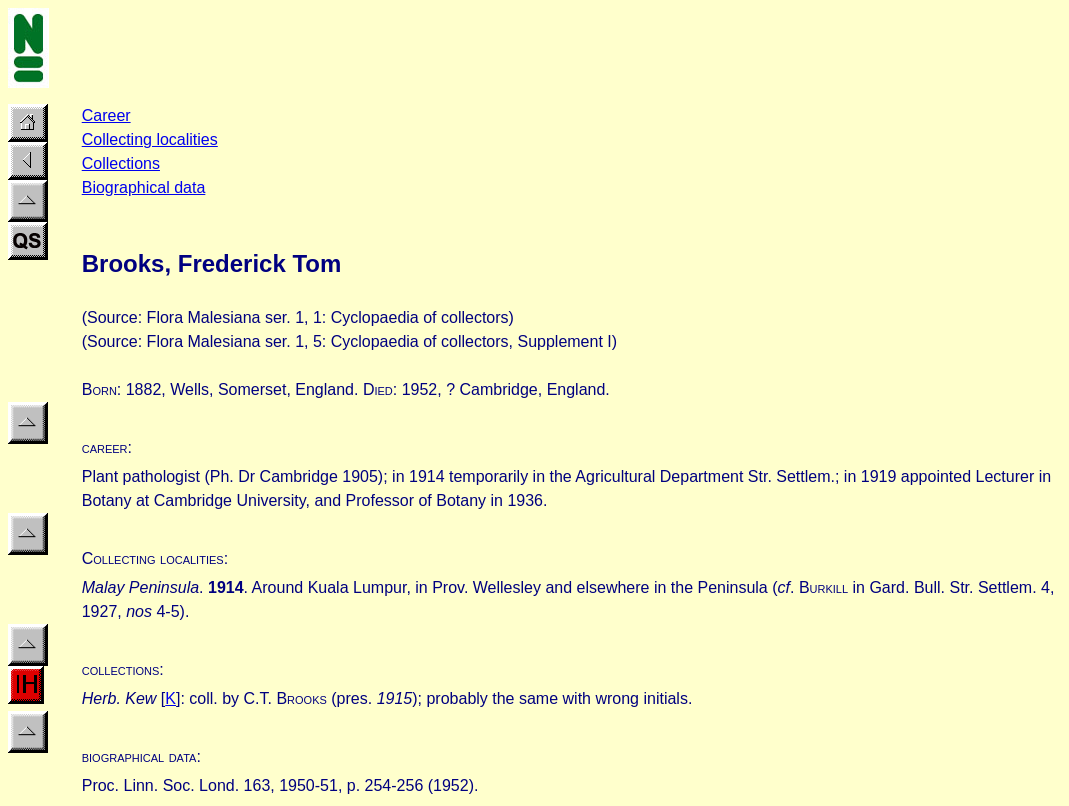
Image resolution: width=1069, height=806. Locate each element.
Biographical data (144, 187)
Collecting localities (150, 139)
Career (106, 115)
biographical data (139, 756)
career (105, 447)
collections (121, 669)
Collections (121, 163)
